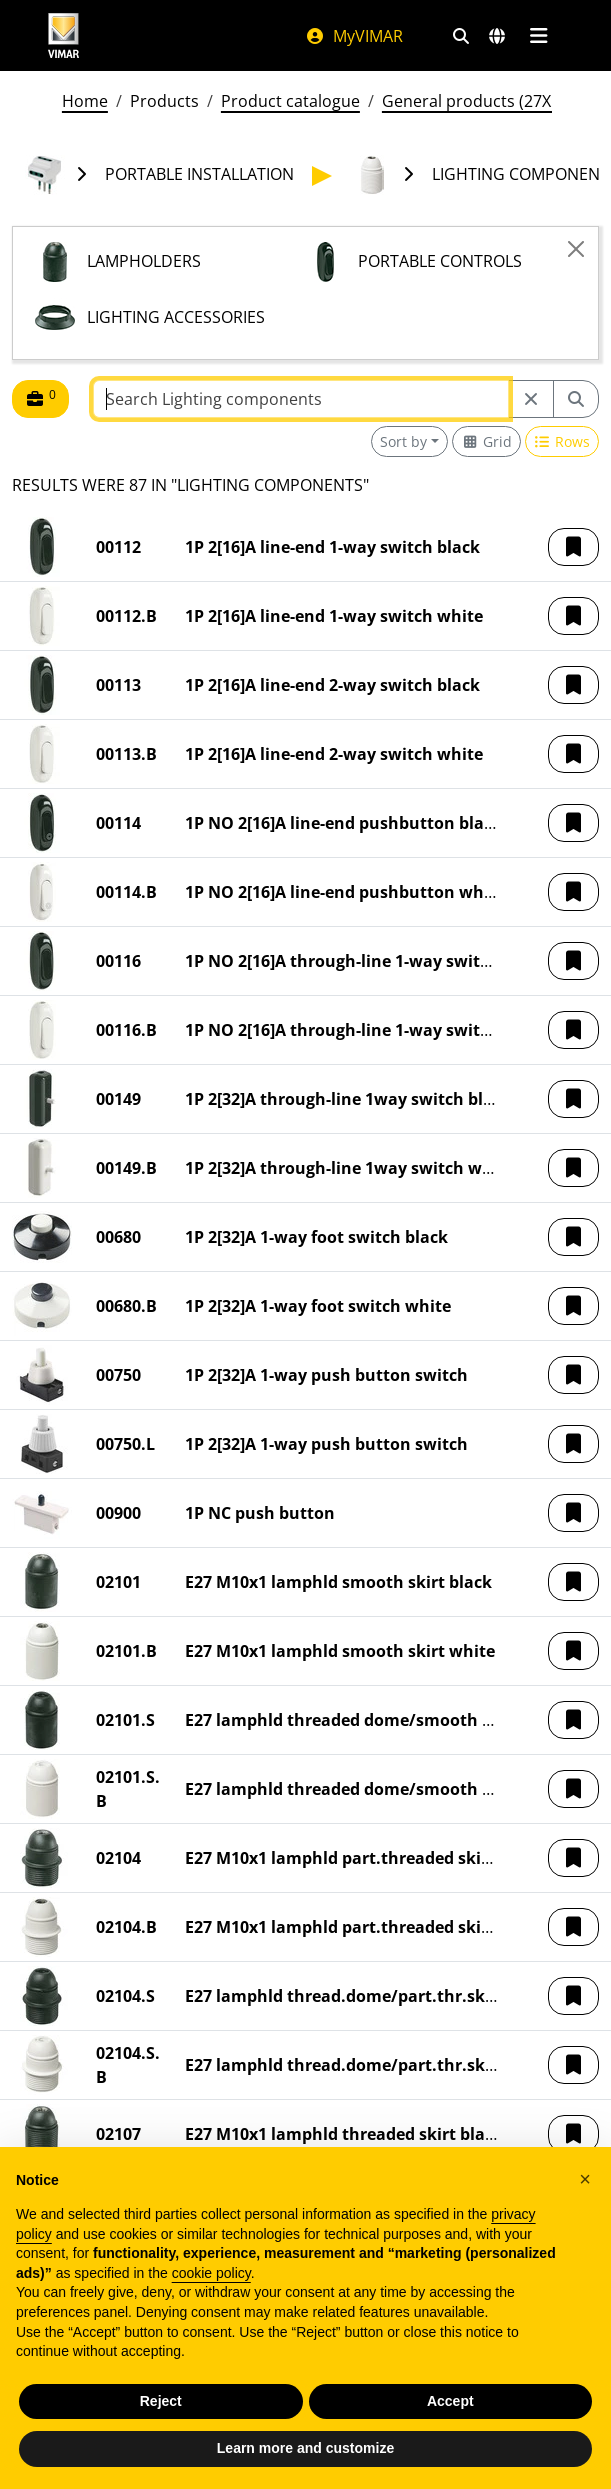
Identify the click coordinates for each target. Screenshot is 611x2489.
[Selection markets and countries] (497, 36)
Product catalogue (290, 101)
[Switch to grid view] (486, 441)
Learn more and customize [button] (305, 2448)
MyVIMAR (354, 36)
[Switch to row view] (562, 441)
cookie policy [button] (211, 2273)
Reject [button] (161, 2401)
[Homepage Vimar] (64, 35)
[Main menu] (539, 36)
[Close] (576, 249)
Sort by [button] (403, 441)
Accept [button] (450, 2401)
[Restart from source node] (531, 399)
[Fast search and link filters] (461, 36)
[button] (573, 547)
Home (85, 101)
